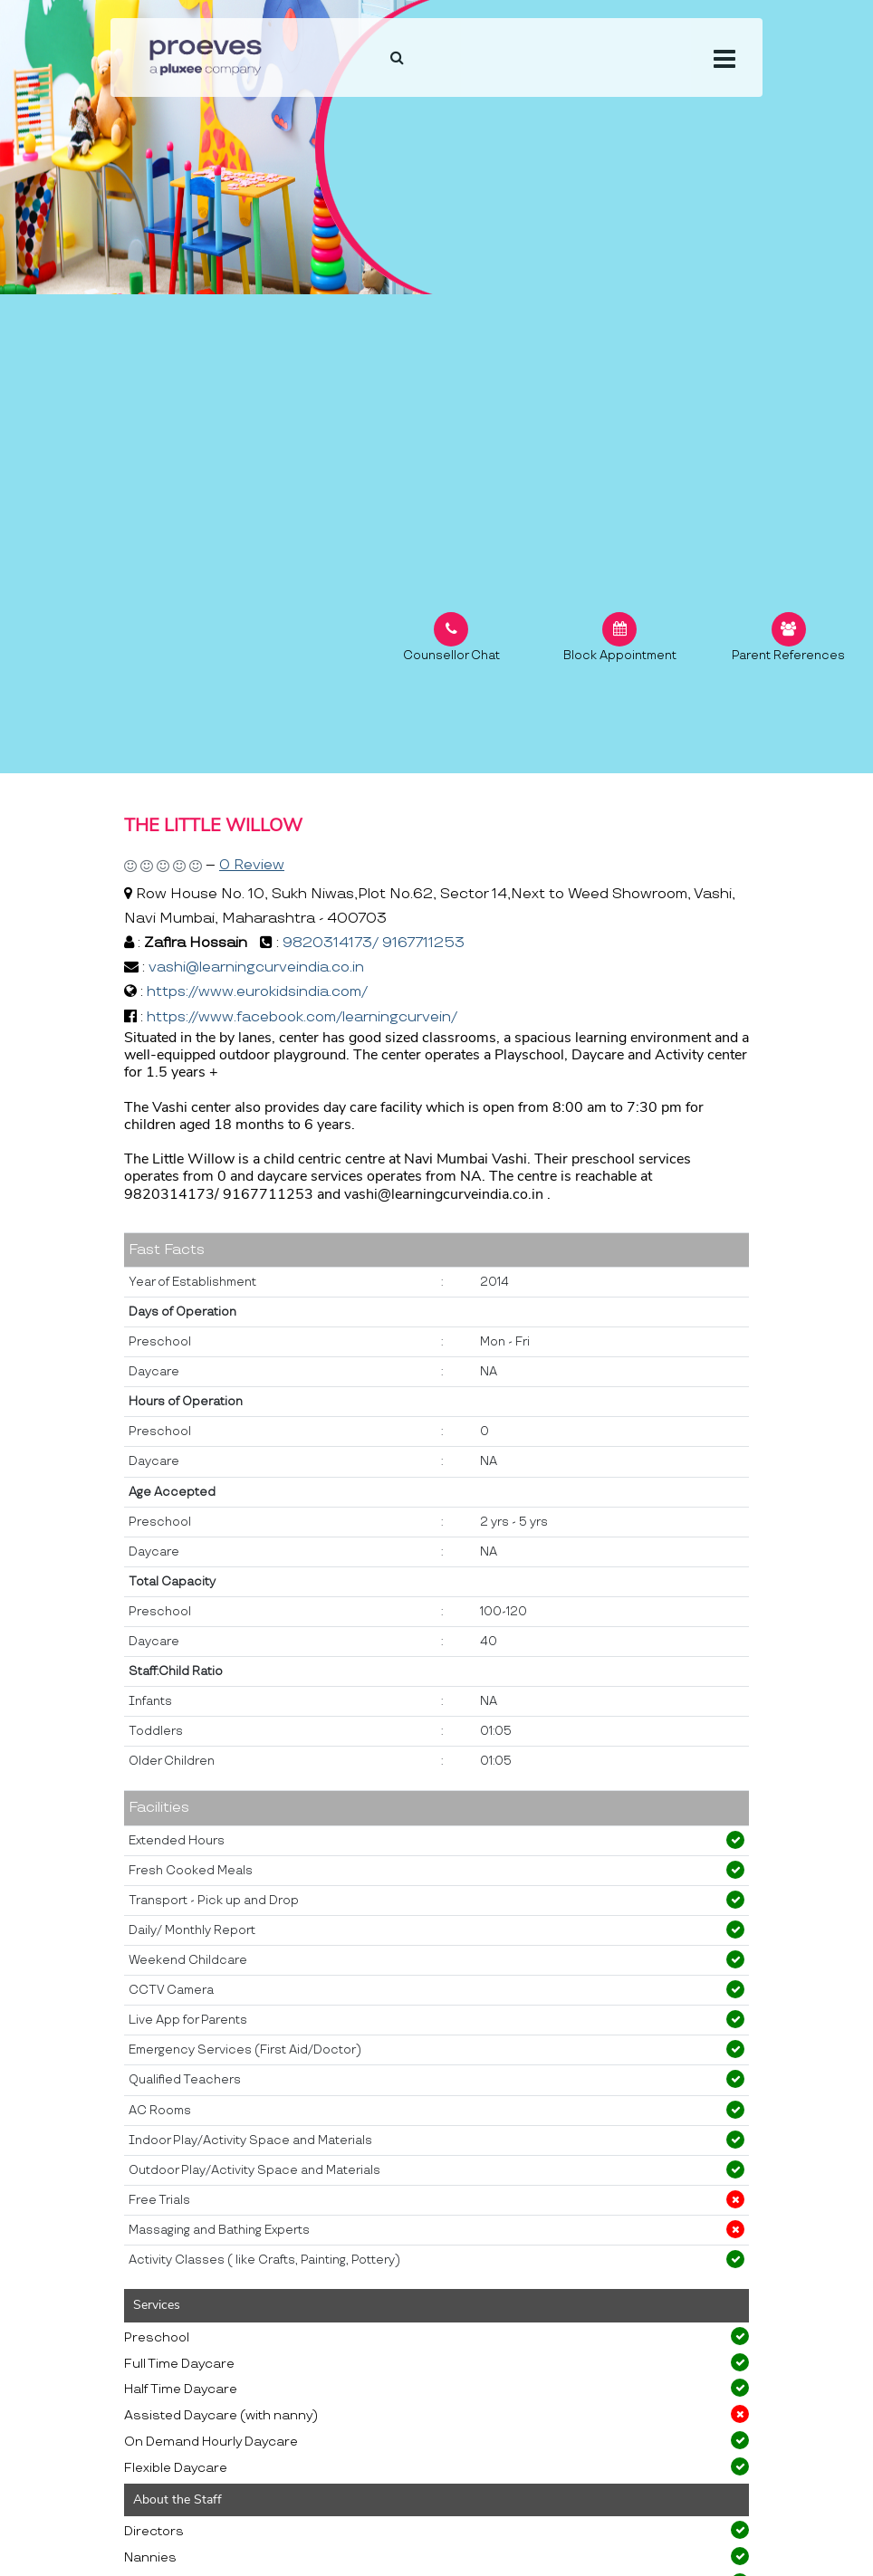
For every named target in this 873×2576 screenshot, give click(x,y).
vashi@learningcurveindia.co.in (256, 967)
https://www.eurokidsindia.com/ (257, 992)
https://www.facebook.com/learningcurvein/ (302, 1017)
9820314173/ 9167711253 (374, 943)
